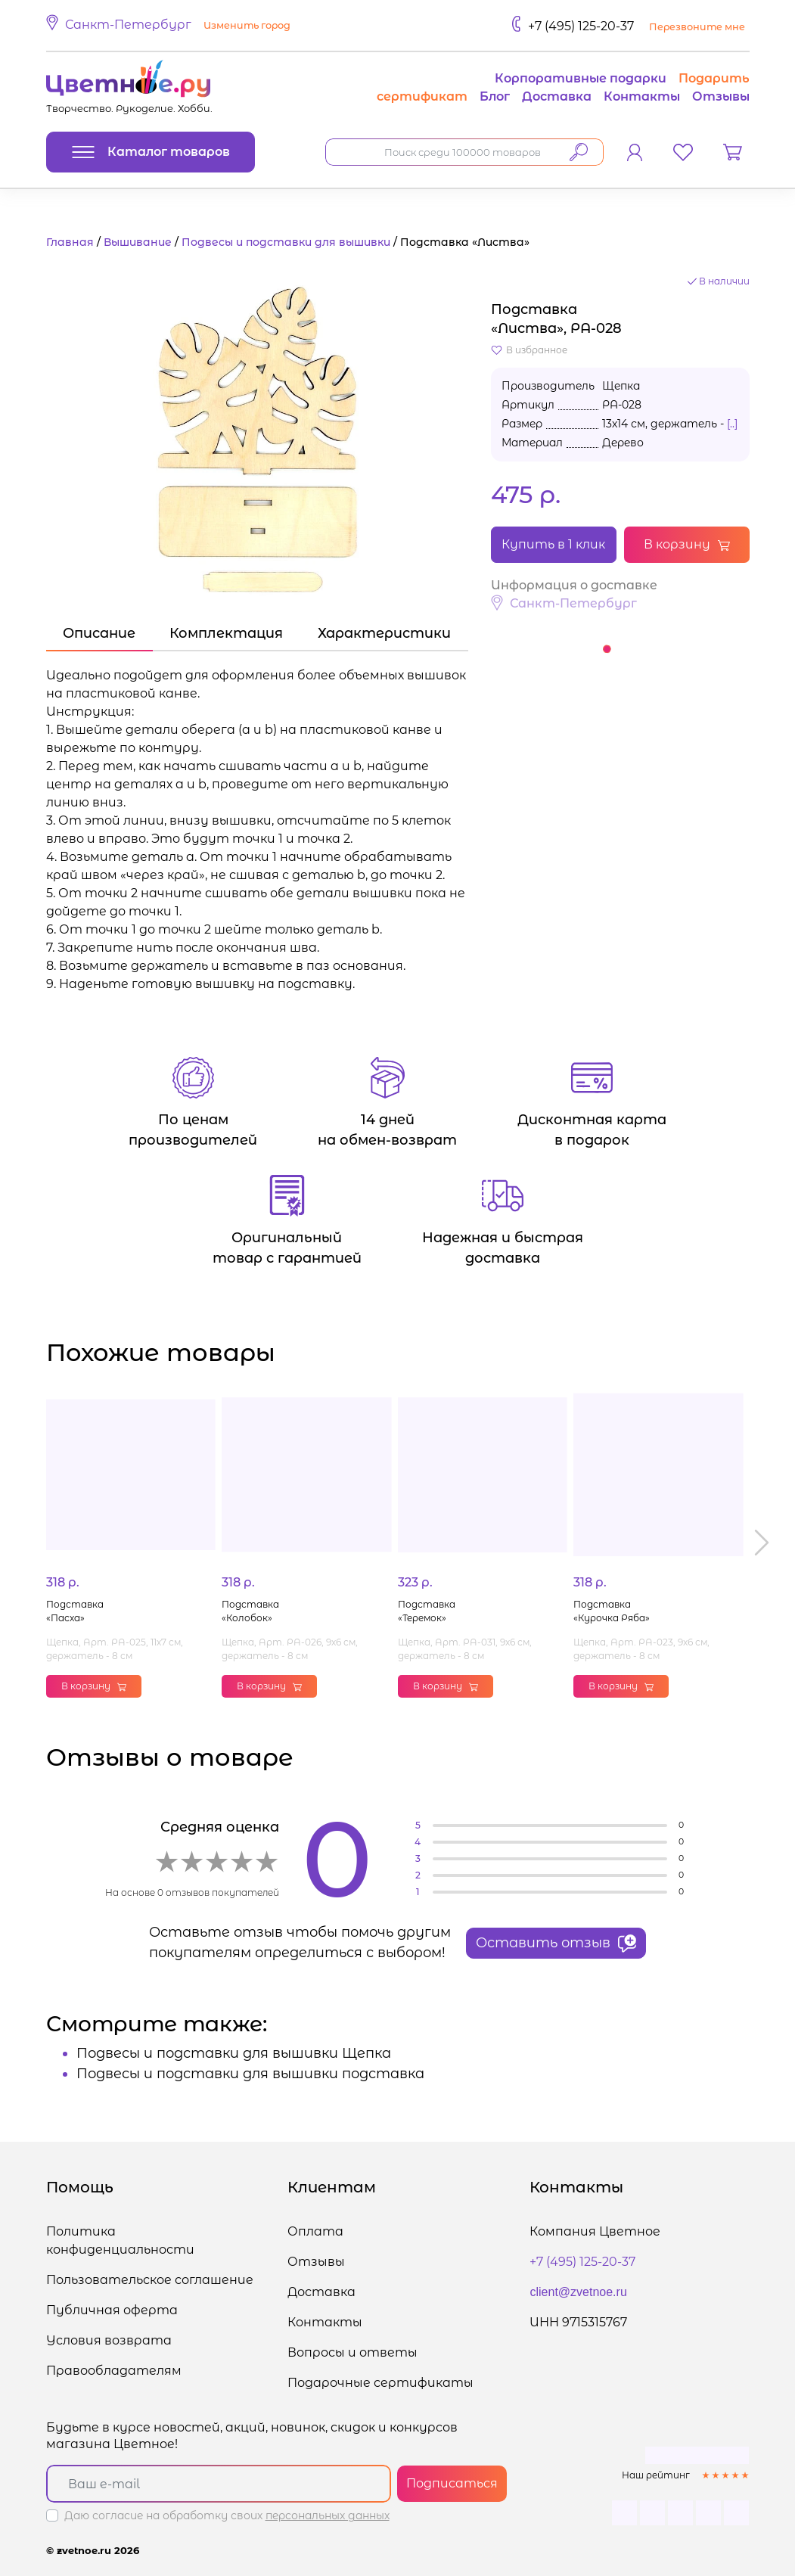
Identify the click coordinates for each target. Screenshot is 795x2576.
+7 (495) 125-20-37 (581, 26)
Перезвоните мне (697, 27)
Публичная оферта (112, 2310)
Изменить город (246, 25)
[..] (732, 423)
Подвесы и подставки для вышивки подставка (250, 2073)
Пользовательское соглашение (149, 2280)
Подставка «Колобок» (250, 1611)
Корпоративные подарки (580, 78)
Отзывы (721, 96)
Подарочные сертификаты (380, 2383)
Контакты (642, 96)
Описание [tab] (99, 633)
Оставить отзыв (556, 1943)
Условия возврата (109, 2340)
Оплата (315, 2231)
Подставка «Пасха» (75, 1611)
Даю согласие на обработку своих (227, 2515)
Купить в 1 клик (553, 544)
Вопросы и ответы (352, 2352)
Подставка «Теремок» (426, 1611)
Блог (495, 96)
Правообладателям (114, 2370)
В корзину (687, 544)
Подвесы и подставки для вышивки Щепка (233, 2053)
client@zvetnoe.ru (577, 2291)
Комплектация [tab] (226, 633)
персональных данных (328, 2515)
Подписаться (452, 2483)
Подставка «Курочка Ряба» (611, 1611)
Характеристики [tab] (384, 633)
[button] (170, 26)
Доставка (557, 96)
